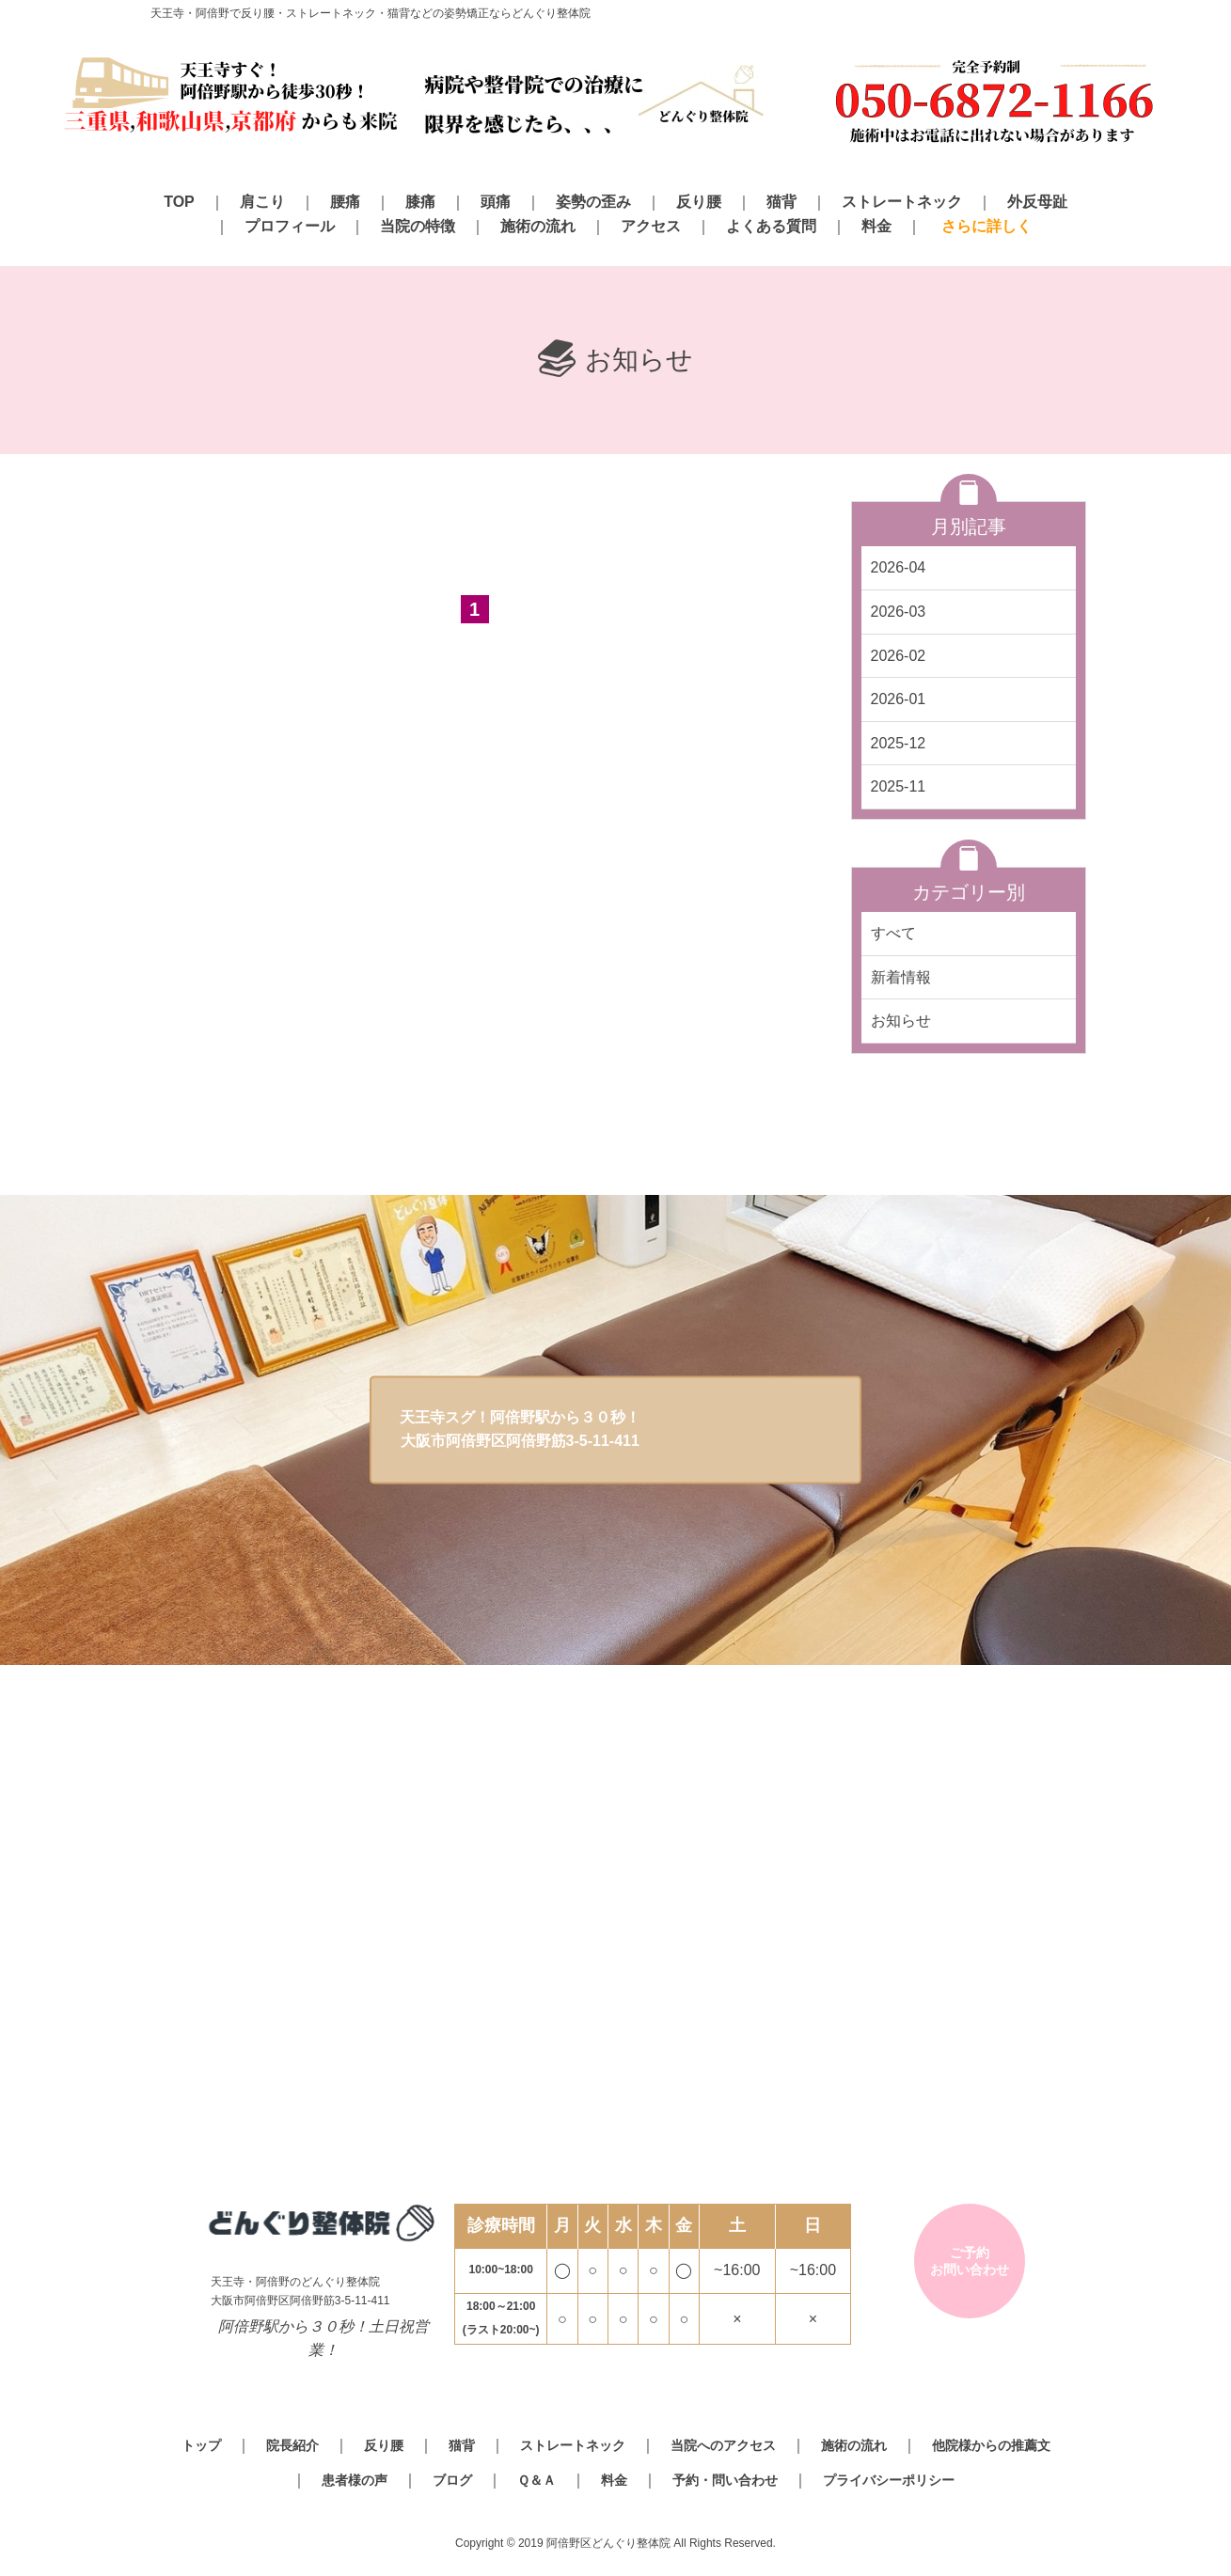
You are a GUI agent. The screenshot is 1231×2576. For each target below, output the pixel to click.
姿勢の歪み (593, 202)
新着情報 (901, 977)
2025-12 (898, 743)
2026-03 (898, 612)
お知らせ (901, 1021)
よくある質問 (771, 226)
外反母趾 (1037, 202)
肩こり (262, 202)
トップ (201, 2445)
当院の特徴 (417, 226)
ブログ (452, 2480)
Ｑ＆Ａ (536, 2480)
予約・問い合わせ (725, 2480)
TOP (179, 202)
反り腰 (698, 202)
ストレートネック (902, 202)
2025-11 (898, 786)
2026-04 (898, 567)
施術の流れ (538, 226)
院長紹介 (292, 2445)
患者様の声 (354, 2480)
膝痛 (420, 202)
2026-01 (898, 699)
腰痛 (345, 202)
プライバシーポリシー (889, 2480)
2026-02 (898, 656)
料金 (876, 226)
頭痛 (496, 202)
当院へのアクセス (723, 2445)
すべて (893, 933)
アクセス (651, 226)
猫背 (781, 202)
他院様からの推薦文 (991, 2445)
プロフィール (290, 226)
